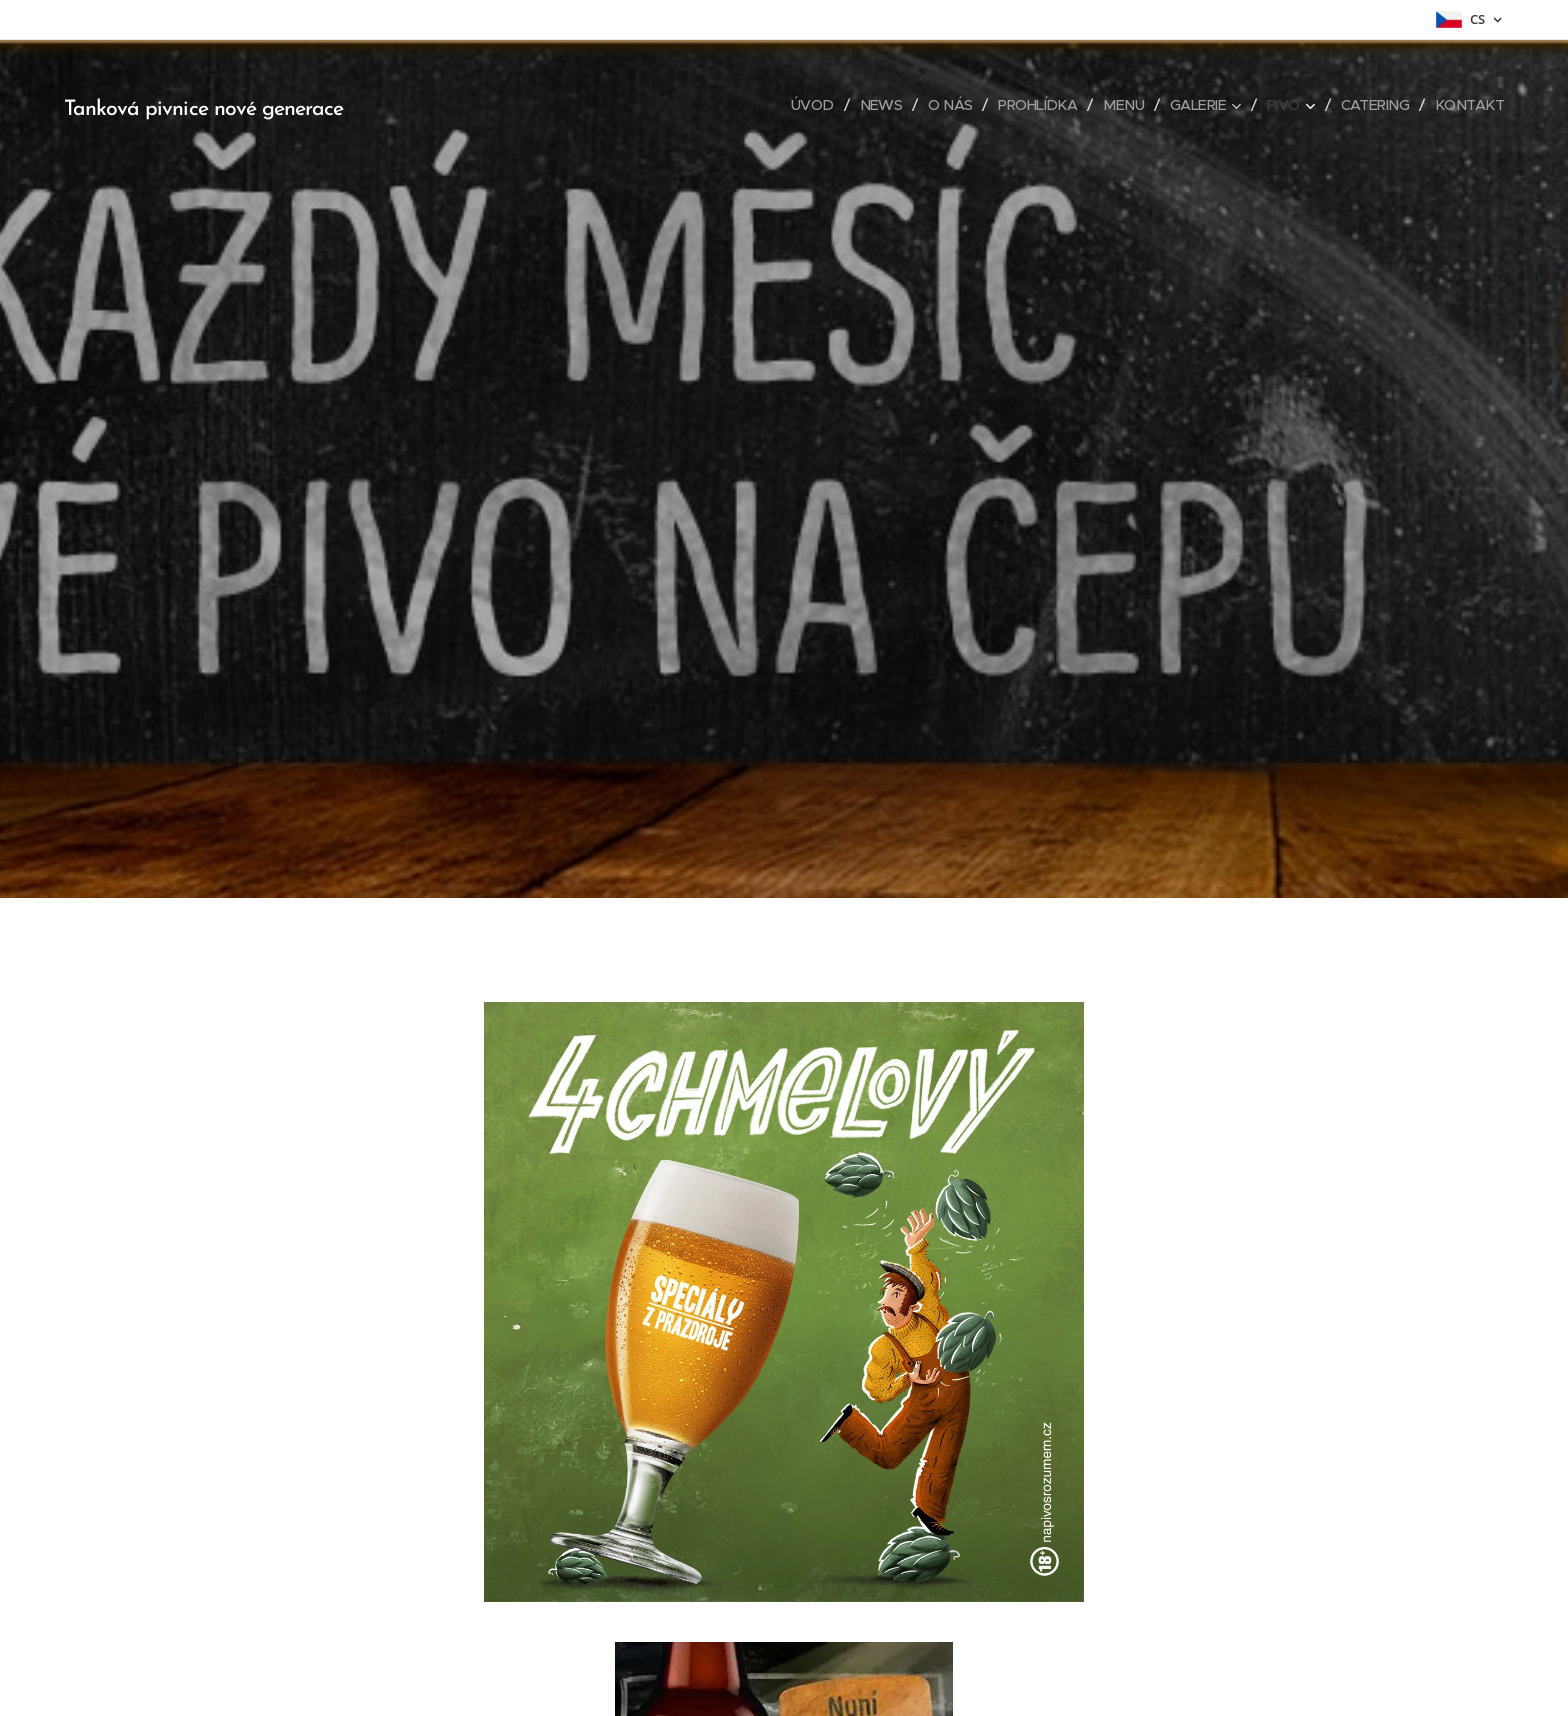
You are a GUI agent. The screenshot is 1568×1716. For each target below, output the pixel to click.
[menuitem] (789, 105)
